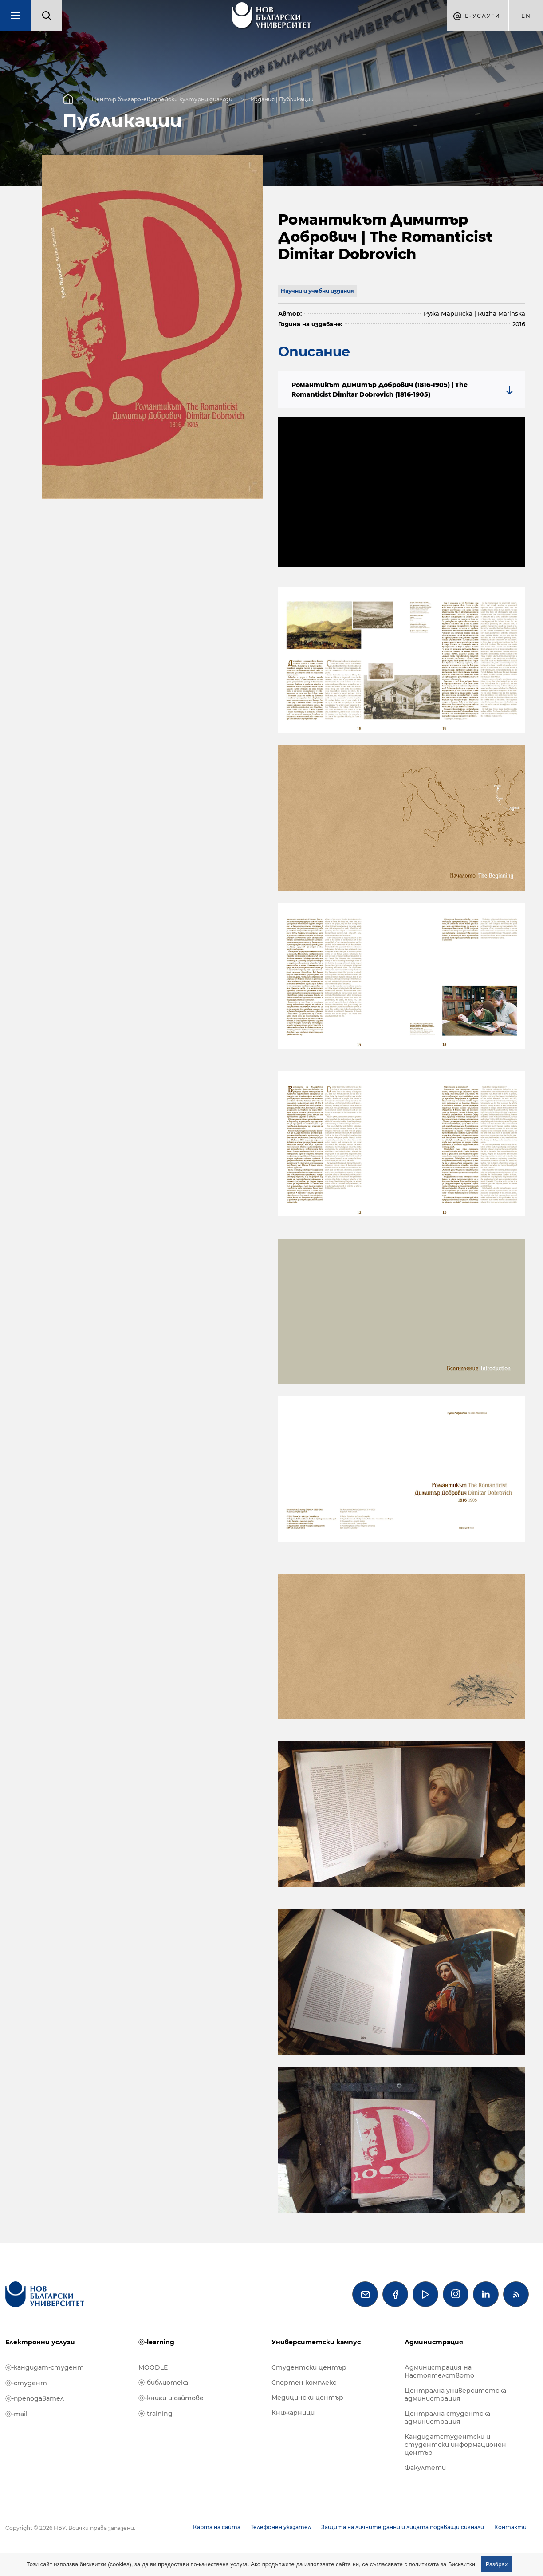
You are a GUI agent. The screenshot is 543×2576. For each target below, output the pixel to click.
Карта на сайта (216, 2527)
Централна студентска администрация (447, 2418)
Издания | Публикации (282, 98)
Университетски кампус (316, 2342)
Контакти (510, 2527)
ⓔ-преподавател (34, 2398)
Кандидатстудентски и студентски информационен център (455, 2445)
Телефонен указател (281, 2527)
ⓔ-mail (16, 2414)
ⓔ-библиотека (163, 2383)
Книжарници (293, 2413)
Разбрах (497, 2564)
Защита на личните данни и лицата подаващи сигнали (402, 2527)
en (526, 15)
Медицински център (307, 2398)
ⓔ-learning (156, 2342)
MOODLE (153, 2367)
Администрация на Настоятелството (439, 2371)
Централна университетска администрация (455, 2394)
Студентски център (309, 2367)
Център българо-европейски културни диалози (162, 98)
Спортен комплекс (304, 2383)
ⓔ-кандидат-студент (44, 2367)
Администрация (434, 2342)
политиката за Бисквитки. (443, 2564)
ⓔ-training (155, 2414)
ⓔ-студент (26, 2383)
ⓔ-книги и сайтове (171, 2398)
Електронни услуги (40, 2342)
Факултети (425, 2468)
